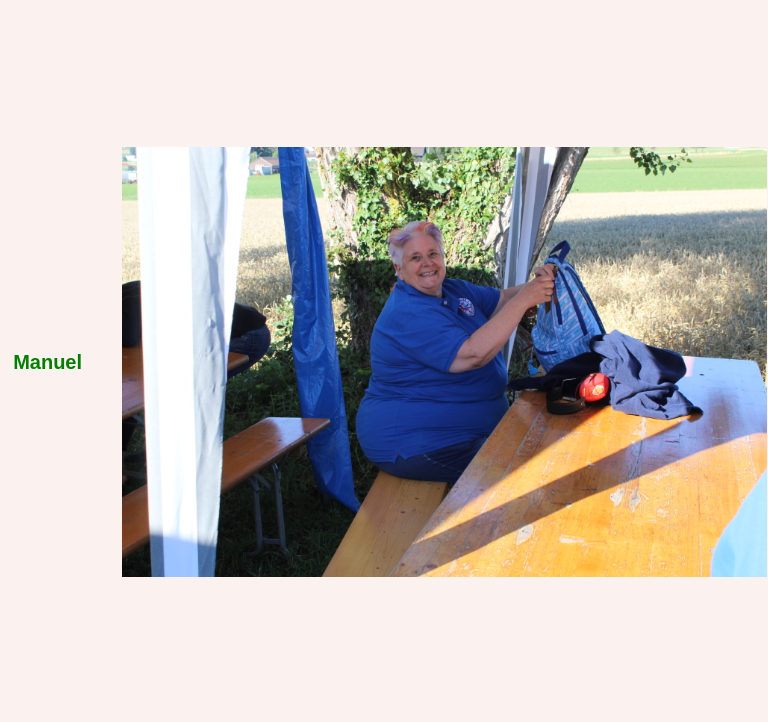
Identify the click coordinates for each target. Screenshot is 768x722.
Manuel (47, 362)
